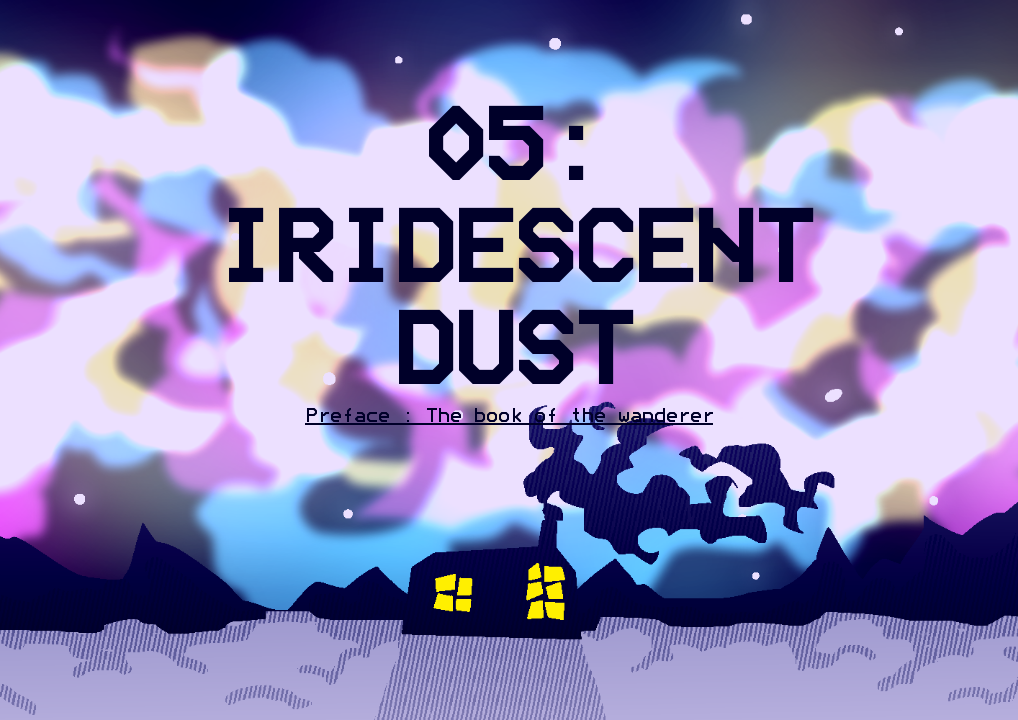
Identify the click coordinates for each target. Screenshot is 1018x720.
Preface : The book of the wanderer (509, 416)
